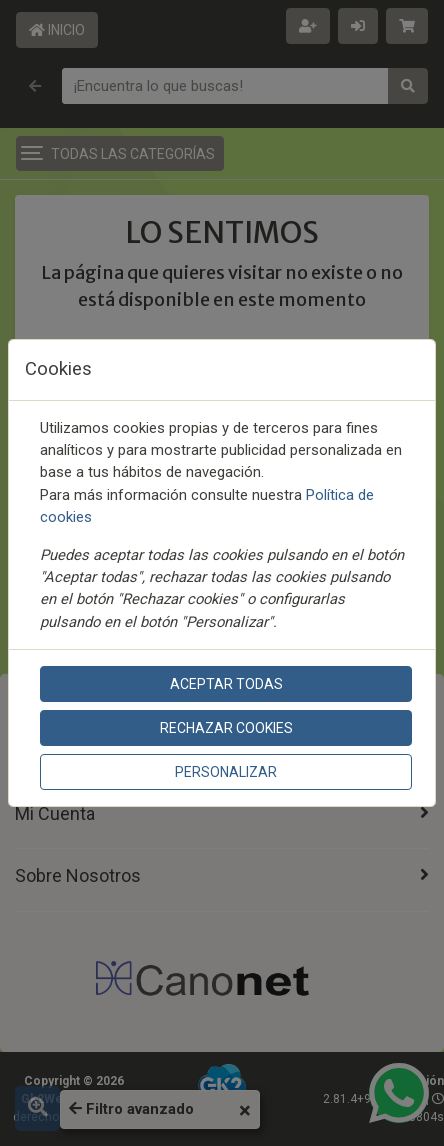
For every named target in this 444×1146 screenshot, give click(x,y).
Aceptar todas (226, 684)
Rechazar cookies (226, 728)
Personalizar (226, 772)
